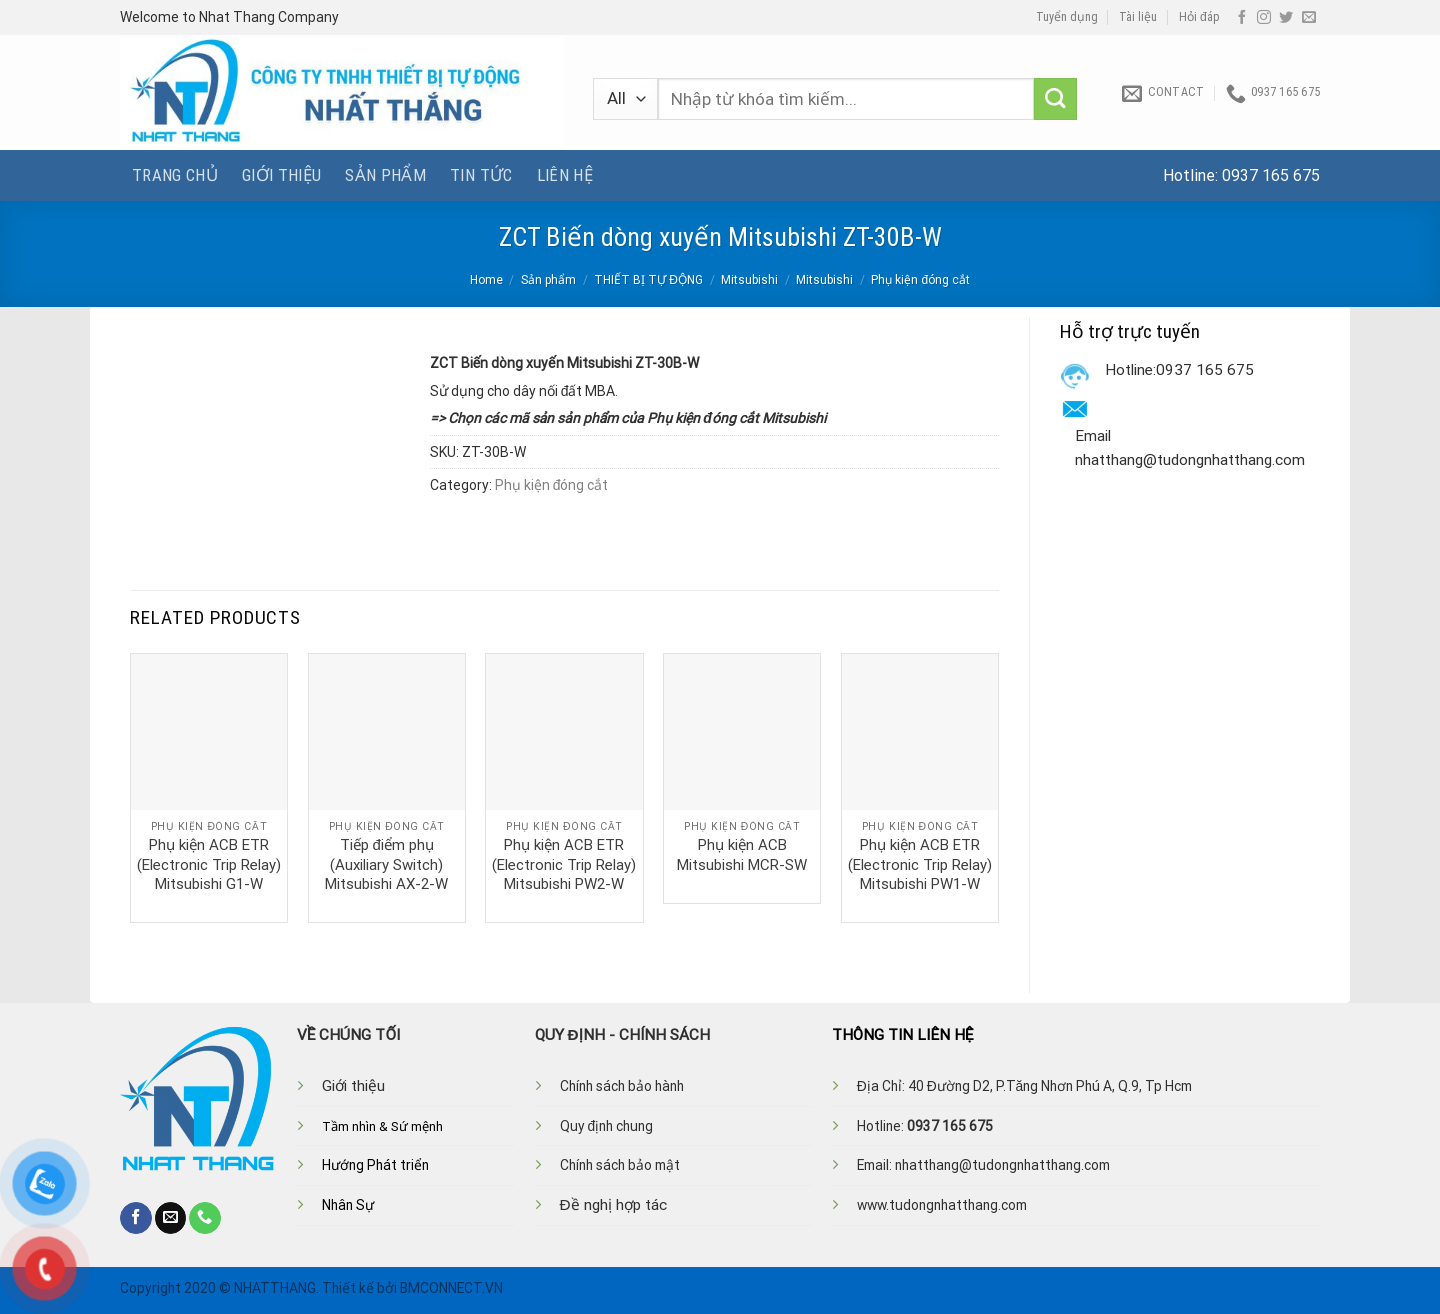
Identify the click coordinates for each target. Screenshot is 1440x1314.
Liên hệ (565, 175)
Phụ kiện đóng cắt (920, 280)
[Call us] (205, 1218)
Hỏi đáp (1199, 17)
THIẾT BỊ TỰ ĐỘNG (648, 280)
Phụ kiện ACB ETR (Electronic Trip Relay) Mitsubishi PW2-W (564, 864)
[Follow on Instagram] (1264, 18)
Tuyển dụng (1067, 17)
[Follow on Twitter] (1286, 18)
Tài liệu (1138, 17)
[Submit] (1055, 99)
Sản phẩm (385, 175)
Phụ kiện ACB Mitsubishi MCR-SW (742, 855)
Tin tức (481, 175)
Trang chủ (175, 175)
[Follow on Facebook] (1242, 18)
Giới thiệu (281, 175)
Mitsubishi (749, 280)
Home (486, 280)
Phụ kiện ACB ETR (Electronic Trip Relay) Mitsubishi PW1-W (920, 864)
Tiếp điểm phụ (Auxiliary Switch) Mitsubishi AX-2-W (386, 864)
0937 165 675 (1271, 175)
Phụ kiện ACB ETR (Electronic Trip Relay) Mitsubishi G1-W (209, 864)
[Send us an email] (1309, 18)
